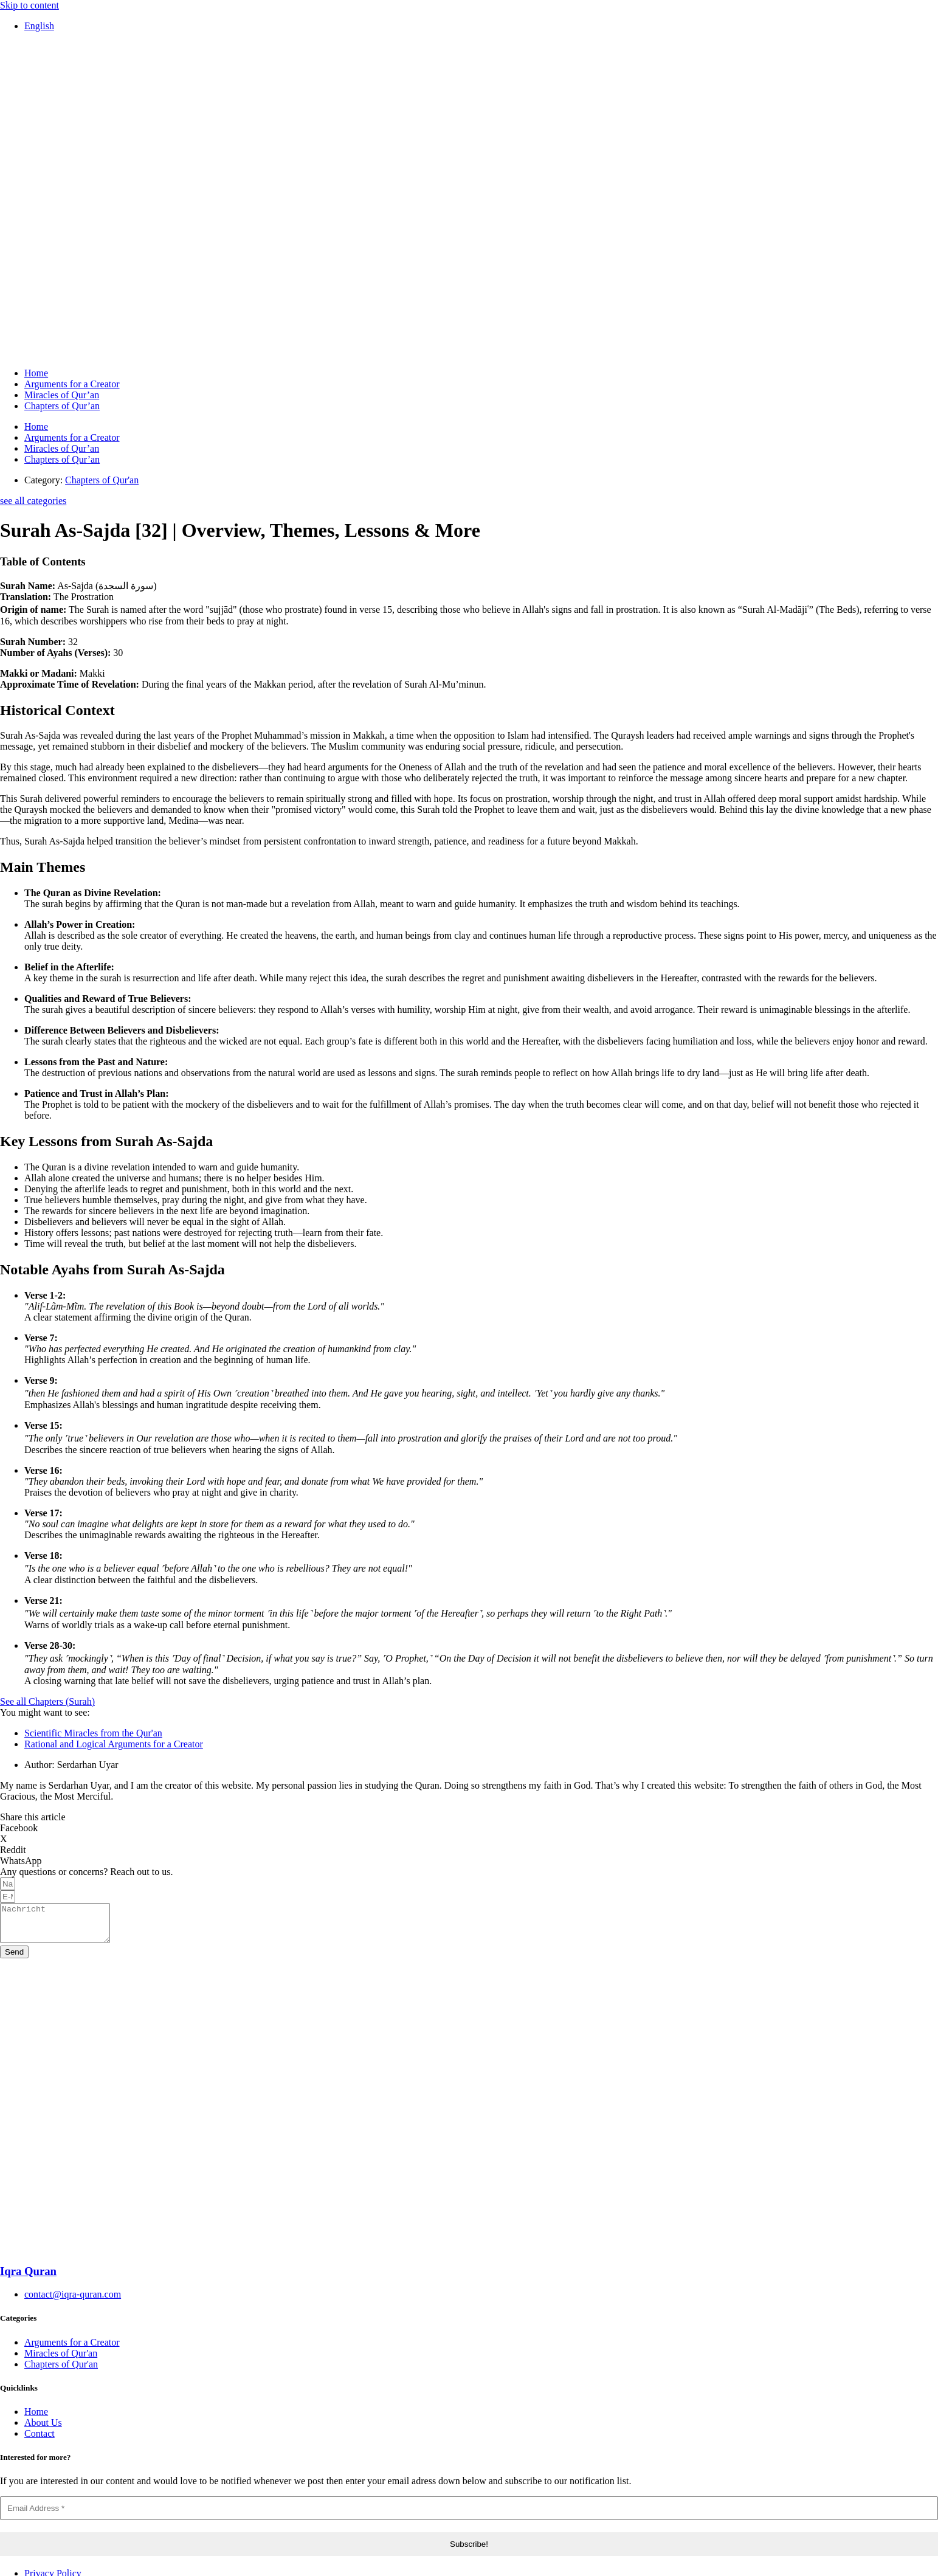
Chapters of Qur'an (102, 480)
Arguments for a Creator (72, 384)
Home (36, 373)
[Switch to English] (39, 26)
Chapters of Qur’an (62, 406)
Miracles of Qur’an (61, 395)
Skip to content (29, 5)
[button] (469, 1828)
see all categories (33, 501)
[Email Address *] (469, 2515)
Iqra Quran (28, 2278)
